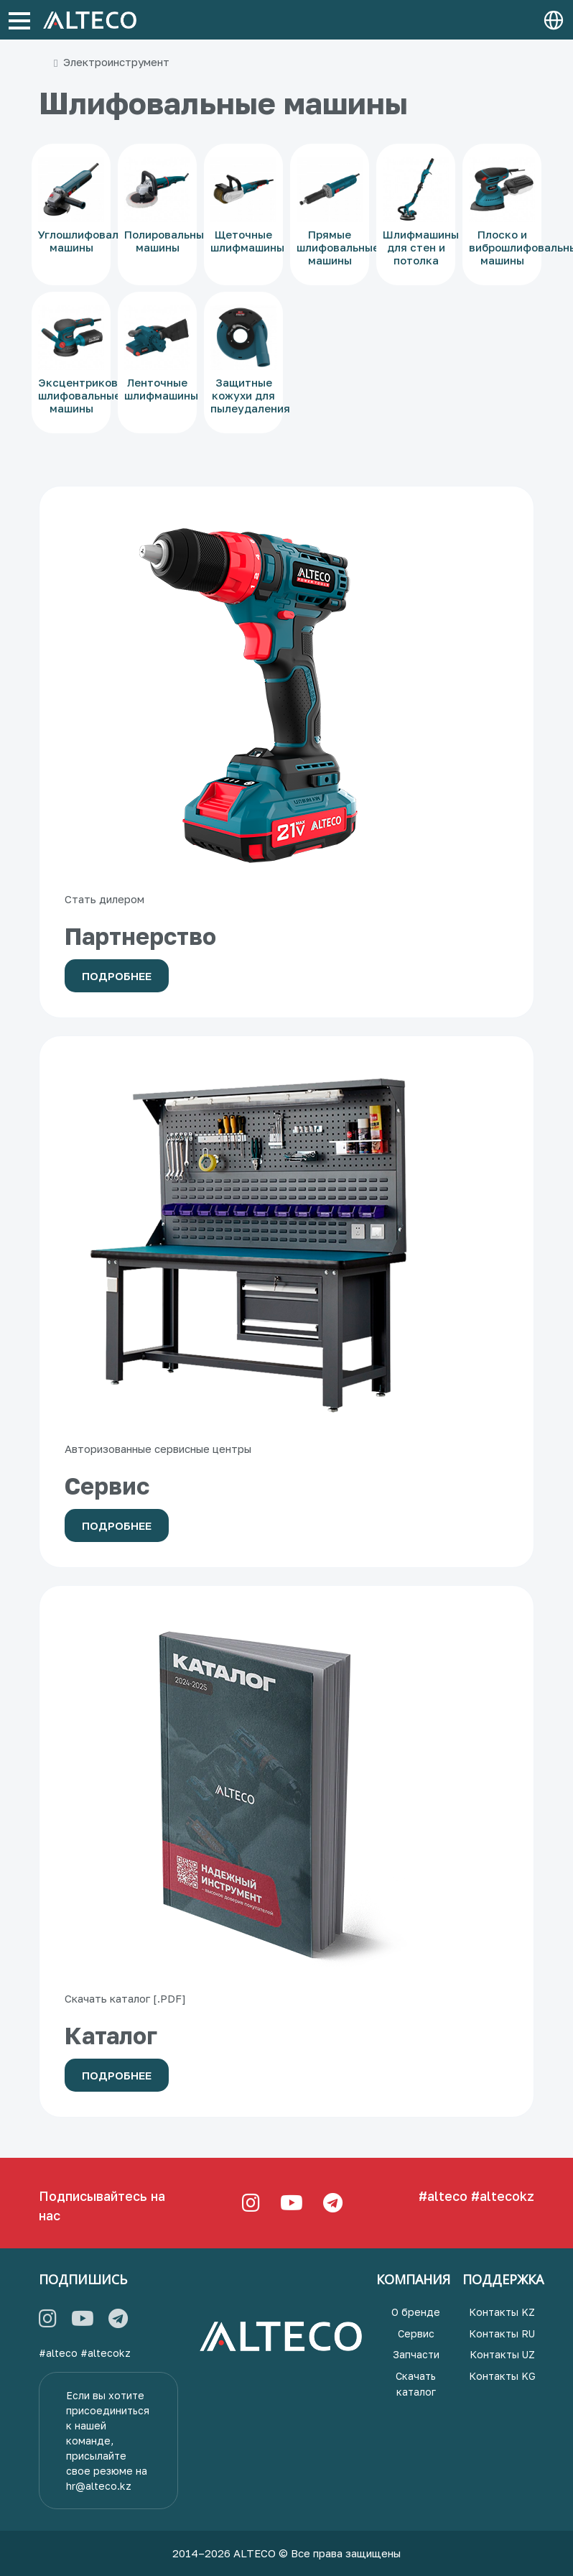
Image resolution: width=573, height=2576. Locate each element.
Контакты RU (502, 2333)
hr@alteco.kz (98, 2486)
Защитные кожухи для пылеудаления (250, 395)
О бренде (415, 2312)
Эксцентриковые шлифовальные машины (85, 395)
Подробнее (117, 975)
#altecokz (502, 2196)
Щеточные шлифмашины (247, 241)
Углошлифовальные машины (91, 241)
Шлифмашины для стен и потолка (421, 247)
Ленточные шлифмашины (161, 389)
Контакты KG (502, 2376)
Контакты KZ (502, 2312)
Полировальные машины (167, 241)
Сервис (416, 2333)
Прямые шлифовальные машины (338, 247)
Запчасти (416, 2354)
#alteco (443, 2196)
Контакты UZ (502, 2354)
